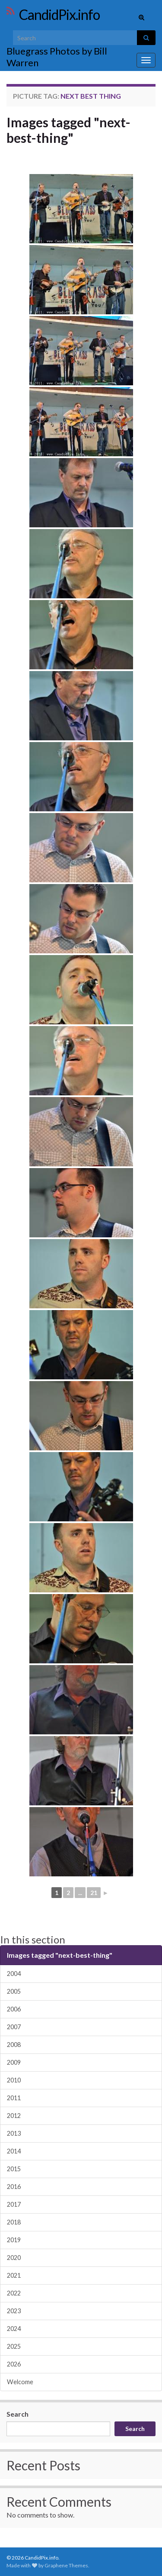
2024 (14, 2328)
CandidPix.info (59, 14)
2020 (14, 2257)
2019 (14, 2240)
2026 (14, 2364)
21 (93, 1892)
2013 (14, 2133)
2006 (14, 2009)
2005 (14, 1991)
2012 (14, 2115)
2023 (14, 2311)
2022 (14, 2293)
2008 (14, 2044)
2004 (14, 1973)
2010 (14, 2080)
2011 (14, 2097)
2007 (14, 2026)
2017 (14, 2204)
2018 (14, 2222)
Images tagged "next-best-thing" (68, 129)
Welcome (20, 2382)
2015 (14, 2168)
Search (17, 2414)
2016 (14, 2186)
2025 (14, 2346)
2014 (14, 2151)
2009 (14, 2062)
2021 (14, 2275)
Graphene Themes (66, 2565)
